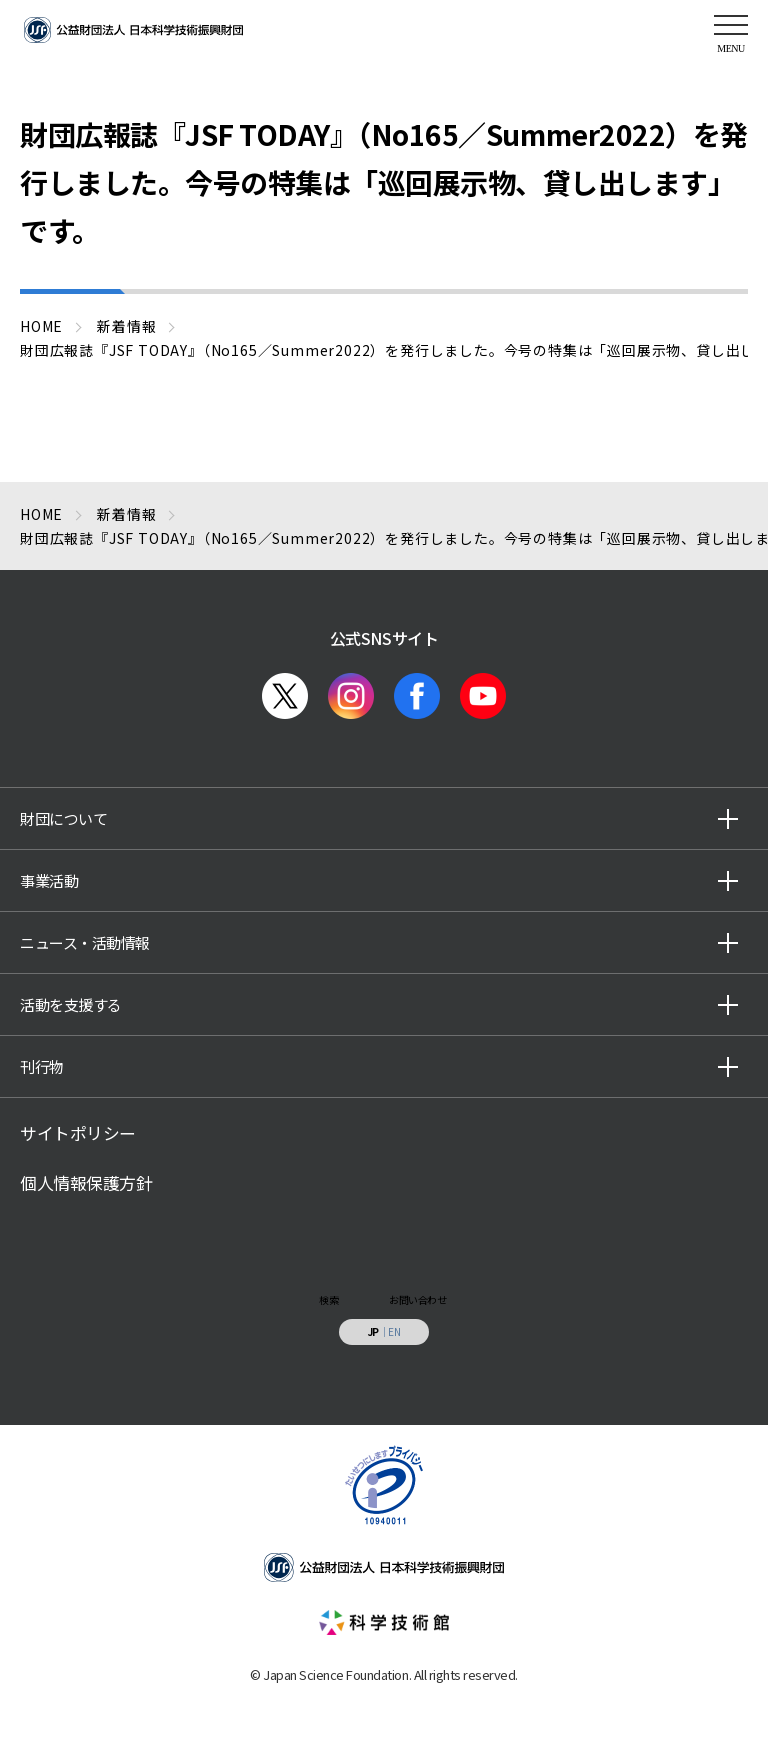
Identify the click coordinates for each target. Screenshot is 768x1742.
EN (394, 1331)
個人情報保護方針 (86, 1183)
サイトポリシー (78, 1133)
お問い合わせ (417, 1299)
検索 (328, 1299)
